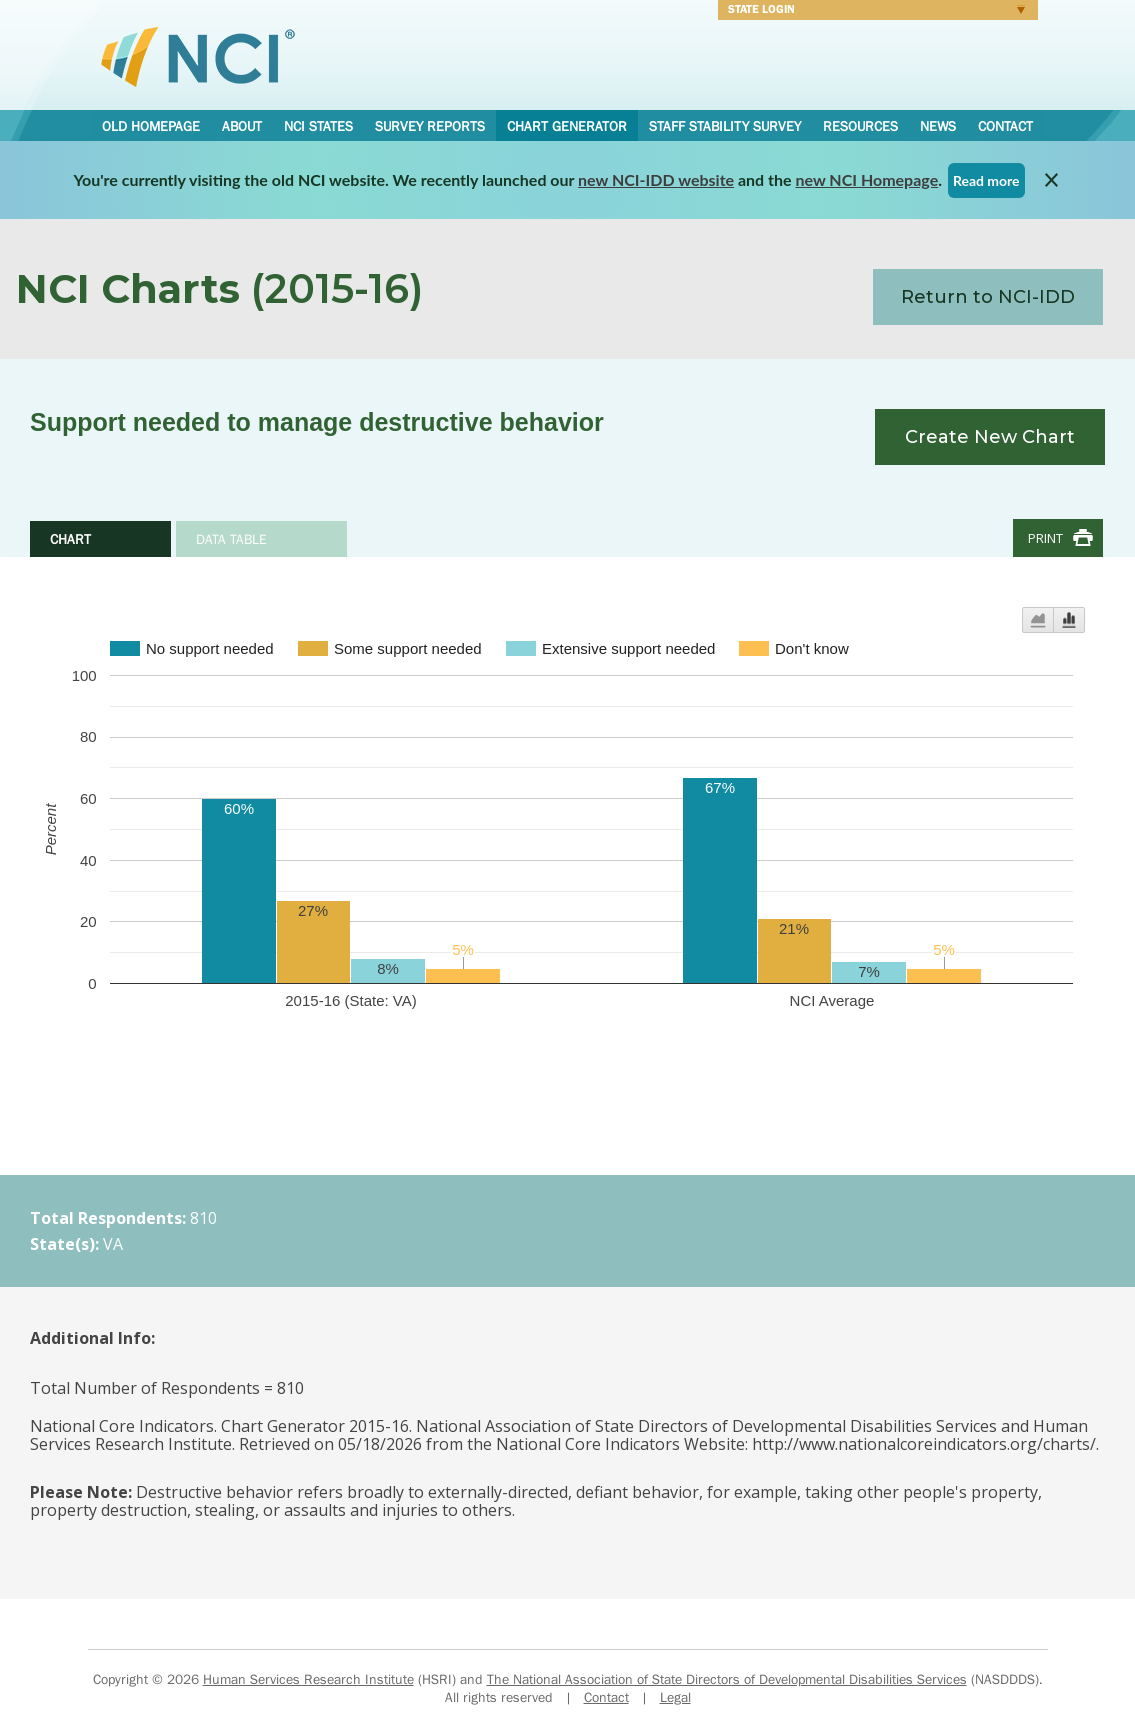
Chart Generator (567, 126)
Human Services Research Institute (308, 1679)
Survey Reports (430, 126)
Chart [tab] (70, 539)
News (938, 126)
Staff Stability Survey (725, 126)
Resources (860, 126)
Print (1045, 538)
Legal (675, 1697)
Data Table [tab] (231, 539)
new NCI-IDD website (656, 179)
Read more (986, 180)
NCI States (318, 126)
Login (871, 12)
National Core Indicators (198, 56)
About (242, 126)
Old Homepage (151, 126)
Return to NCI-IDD (988, 297)
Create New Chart (990, 437)
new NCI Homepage (867, 179)
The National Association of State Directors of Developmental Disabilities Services (727, 1679)
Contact (1005, 126)
